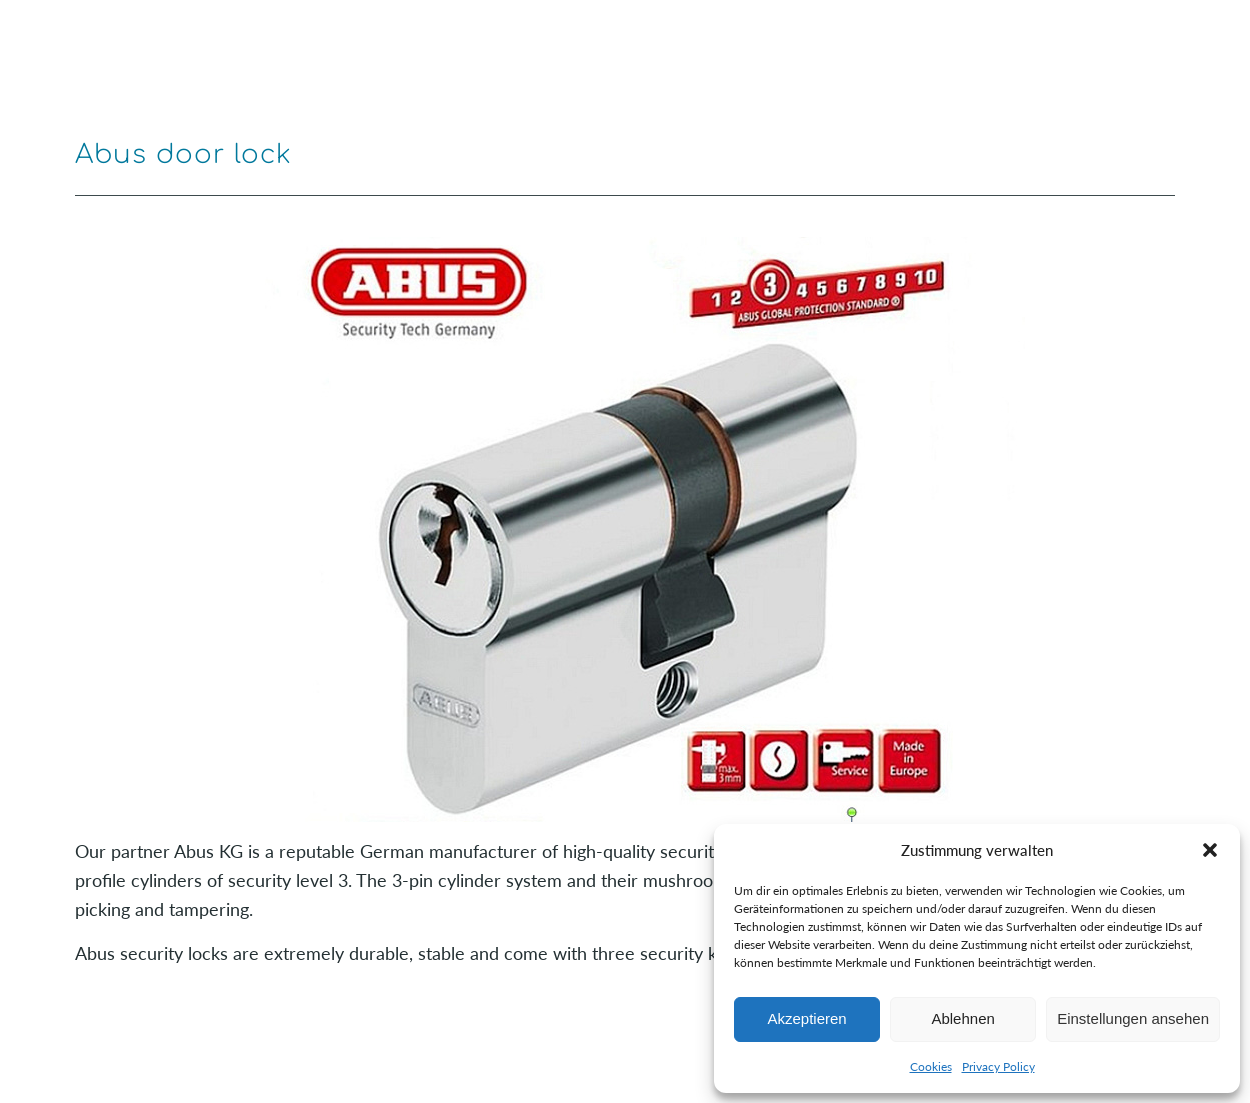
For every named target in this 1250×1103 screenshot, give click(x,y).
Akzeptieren (806, 1018)
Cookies (931, 1066)
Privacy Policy (998, 1066)
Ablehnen (962, 1018)
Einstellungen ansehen (1133, 1018)
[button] (1210, 850)
